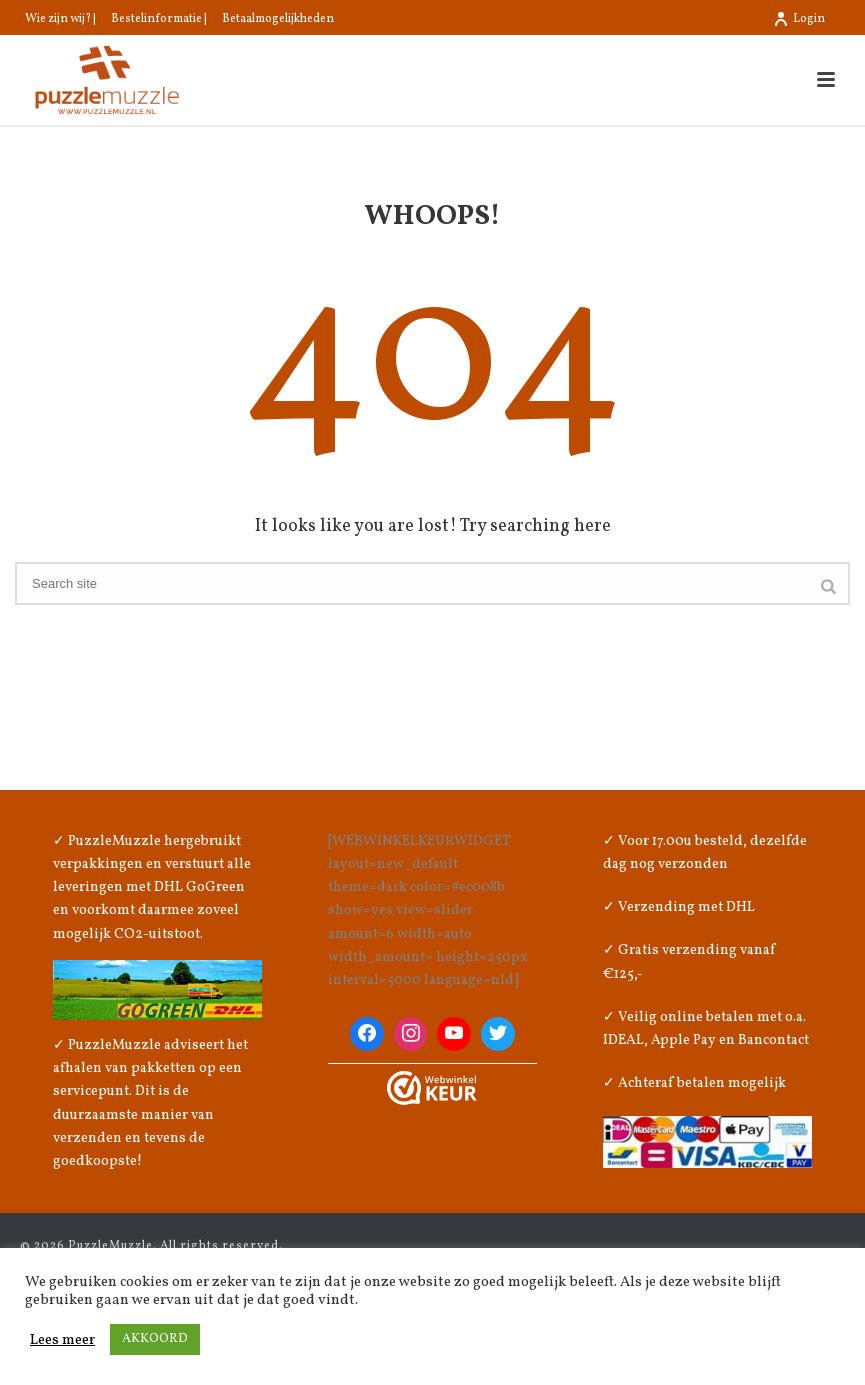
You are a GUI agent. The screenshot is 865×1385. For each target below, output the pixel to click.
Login (799, 19)
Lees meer (62, 1340)
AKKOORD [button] (155, 1339)
